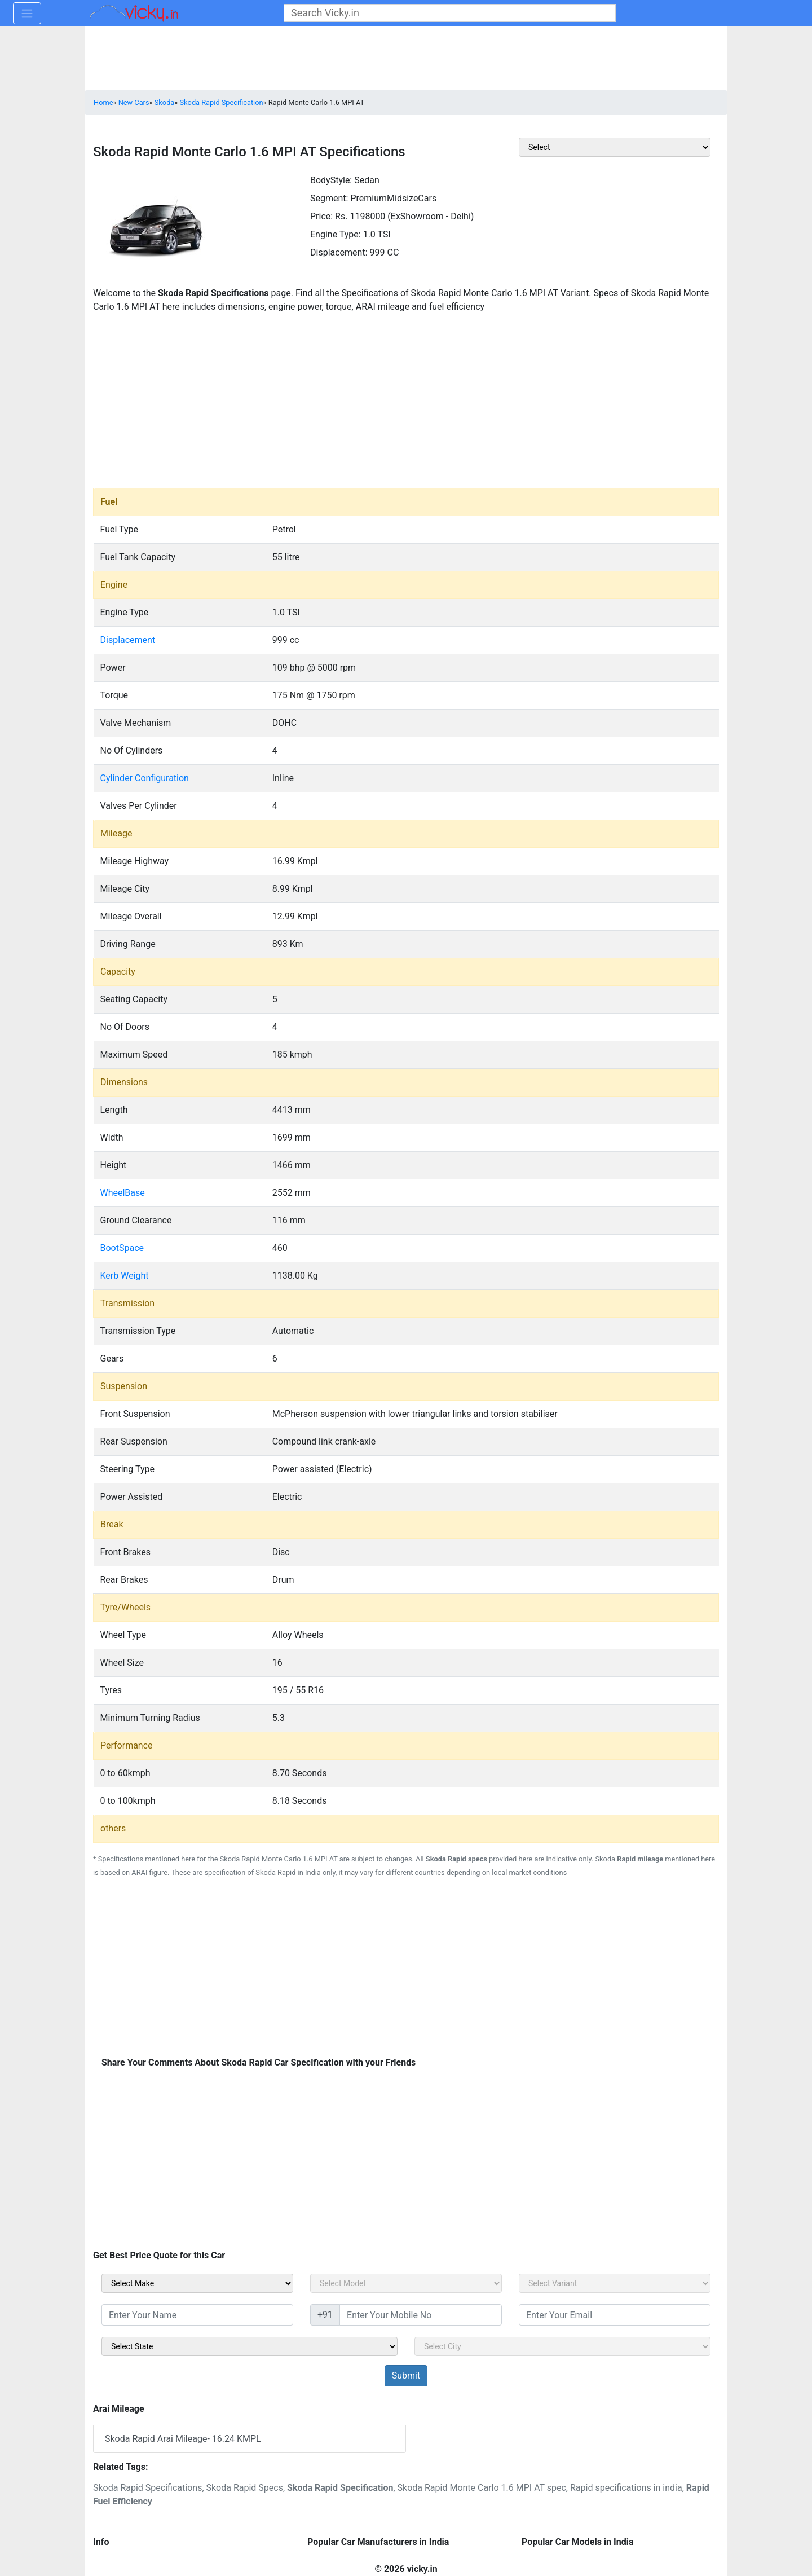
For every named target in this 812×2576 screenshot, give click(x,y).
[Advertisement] (406, 403)
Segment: (329, 198)
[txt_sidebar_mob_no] (420, 2315)
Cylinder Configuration (144, 778)
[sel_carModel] (406, 2283)
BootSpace (122, 1248)
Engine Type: (335, 234)
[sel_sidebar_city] (562, 2346)
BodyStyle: (331, 180)
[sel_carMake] (197, 2283)
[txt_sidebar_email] (614, 2315)
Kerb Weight (124, 1275)
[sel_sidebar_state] (250, 2346)
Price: (321, 216)
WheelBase (122, 1192)
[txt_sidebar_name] (197, 2315)
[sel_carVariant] (614, 2283)
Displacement (128, 640)
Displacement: (339, 252)
